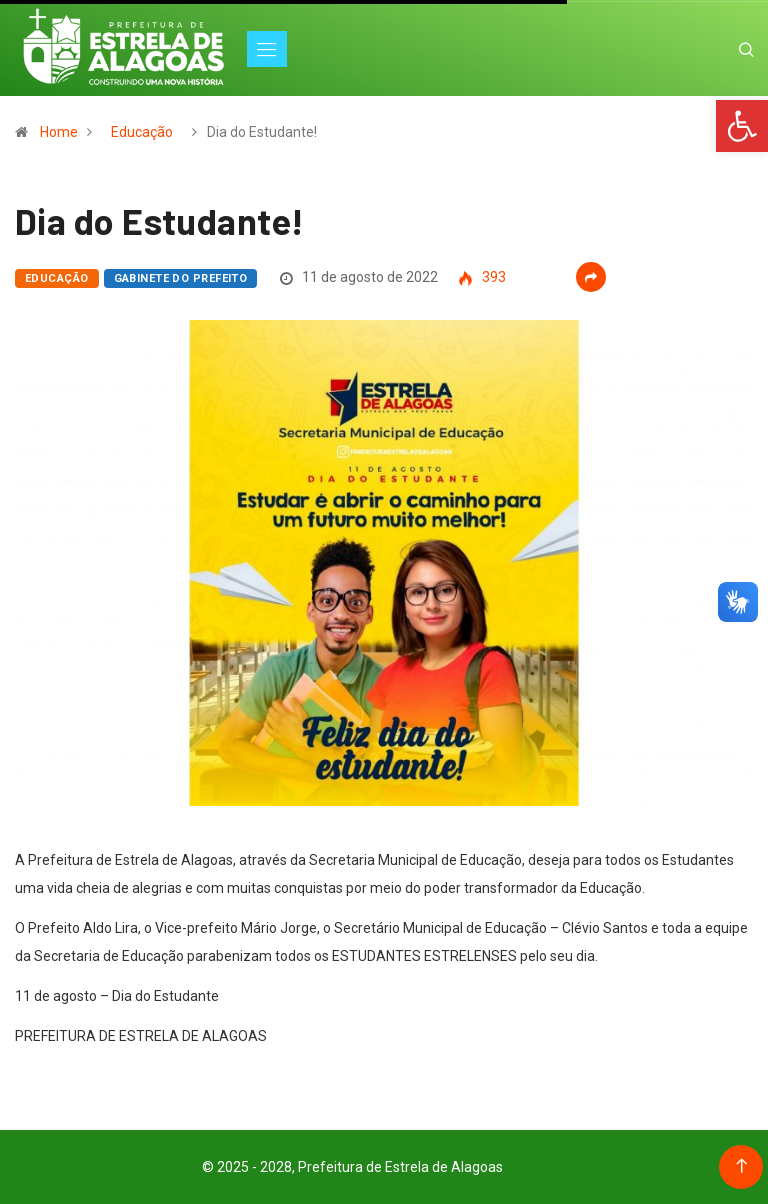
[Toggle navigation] (267, 49)
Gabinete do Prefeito (181, 278)
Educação (142, 132)
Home (59, 132)
